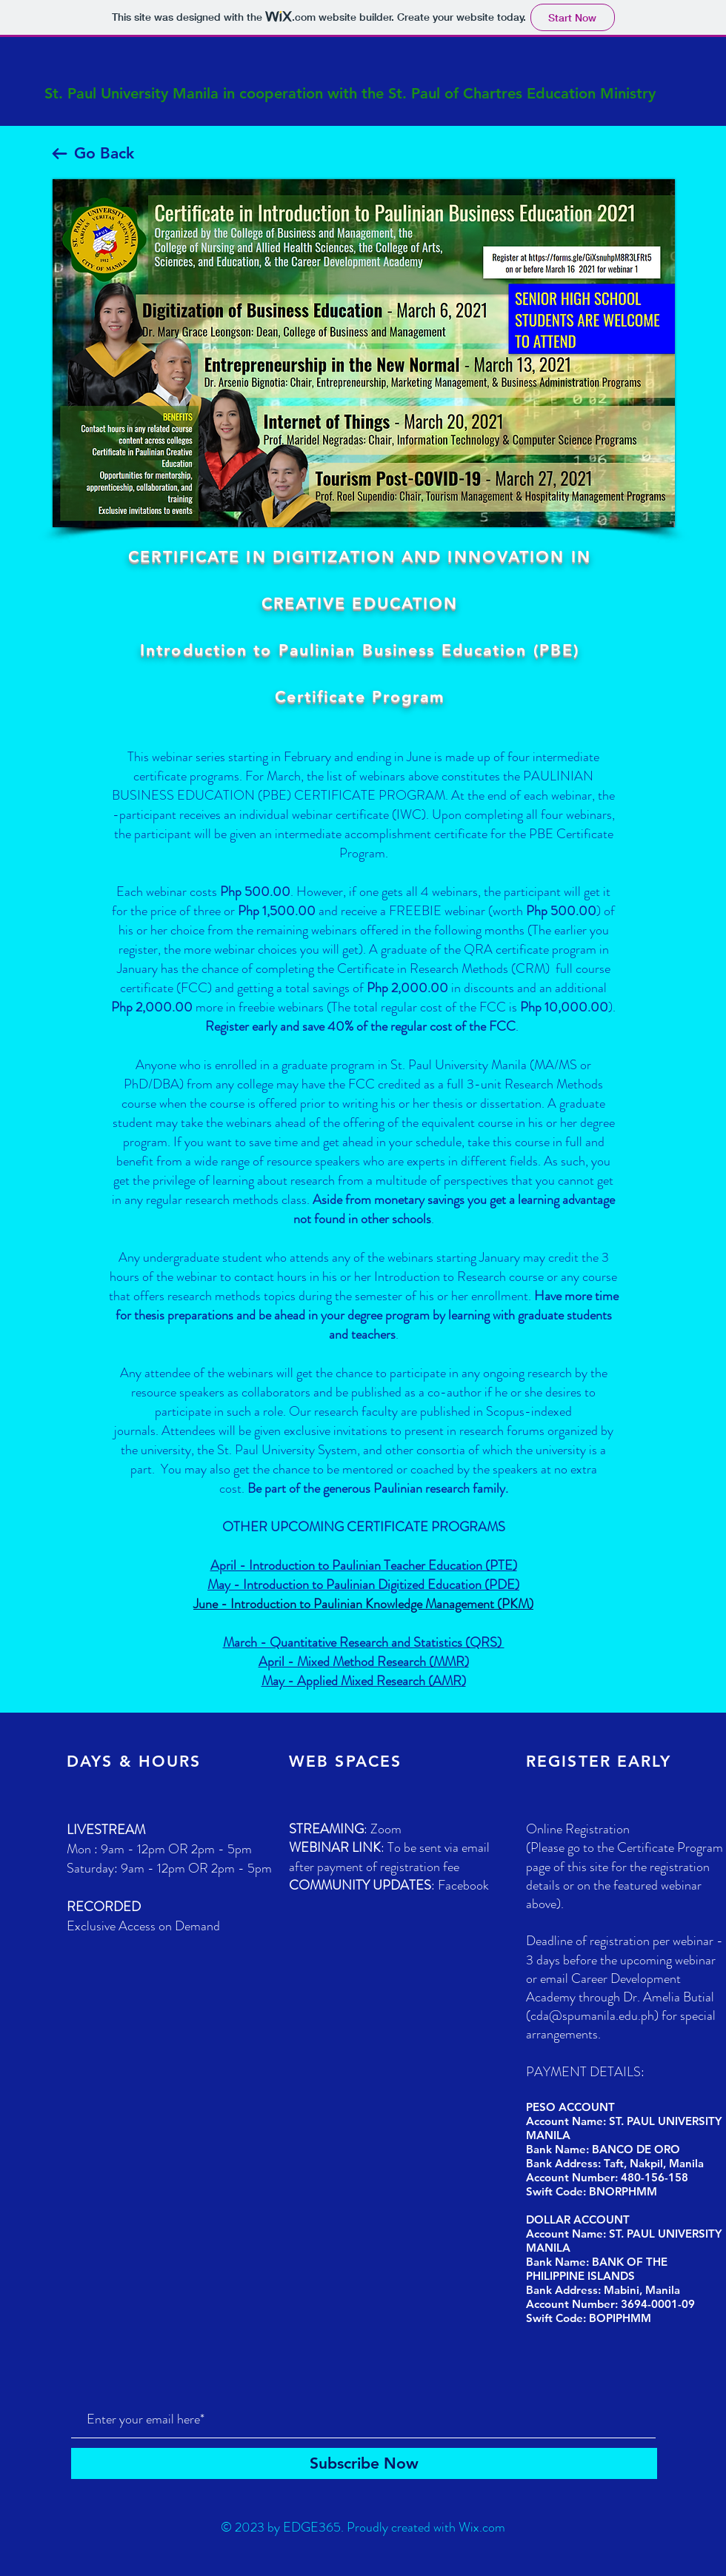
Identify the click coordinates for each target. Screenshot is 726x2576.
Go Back (104, 153)
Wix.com (482, 2527)
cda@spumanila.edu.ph (592, 2015)
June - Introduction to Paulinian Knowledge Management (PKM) (363, 1603)
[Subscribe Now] (364, 2463)
